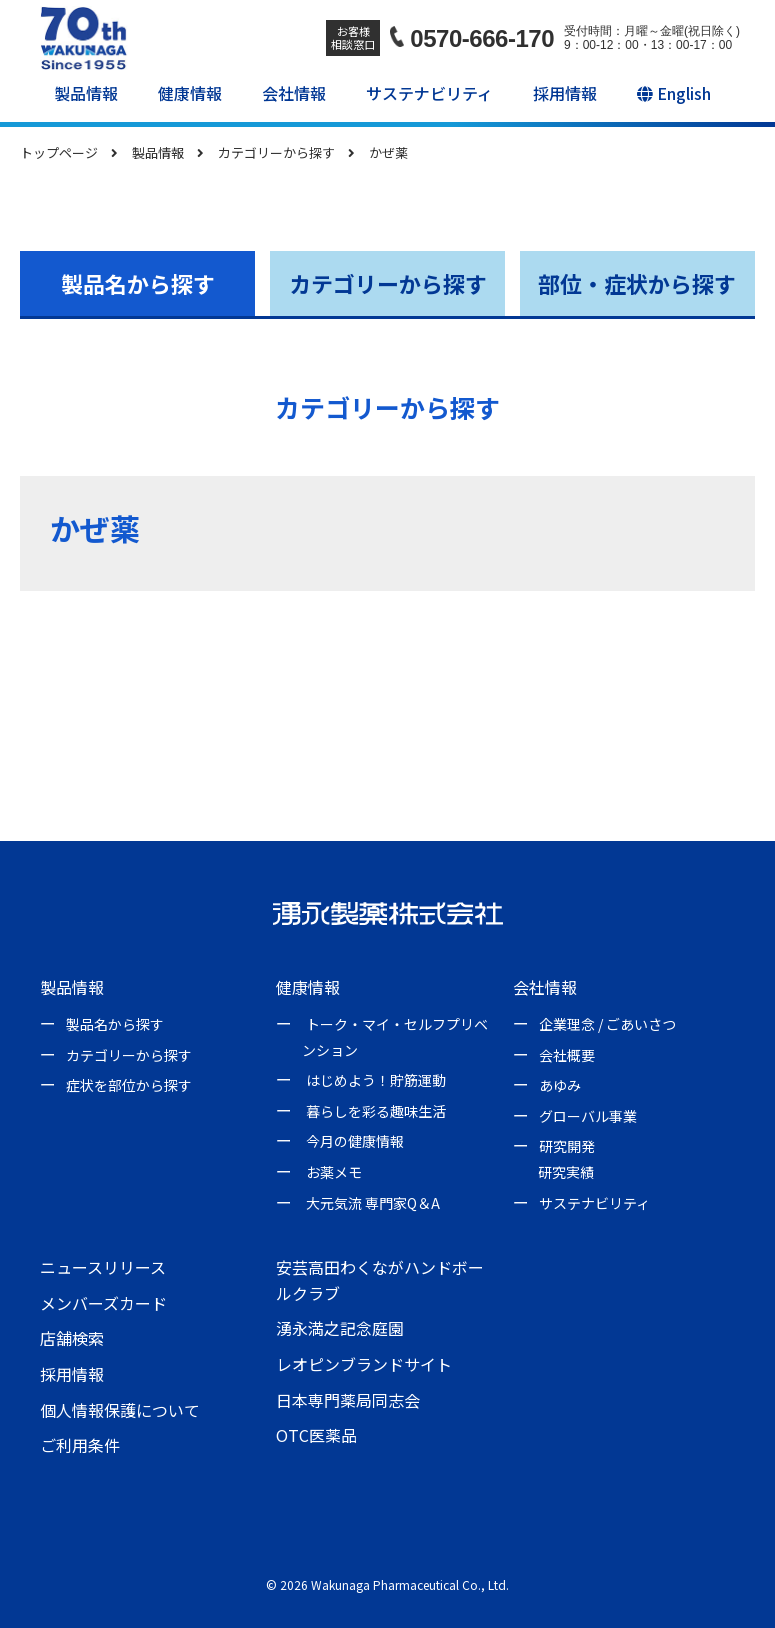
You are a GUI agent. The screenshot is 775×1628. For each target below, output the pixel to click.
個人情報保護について (120, 1410)
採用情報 (565, 93)
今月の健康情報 (355, 1141)
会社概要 (567, 1055)
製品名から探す (138, 283)
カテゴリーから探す (388, 283)
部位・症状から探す (637, 283)
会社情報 (294, 93)
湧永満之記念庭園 (340, 1328)
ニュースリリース (103, 1267)
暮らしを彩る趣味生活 (376, 1111)
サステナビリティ (429, 93)
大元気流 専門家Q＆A (373, 1203)
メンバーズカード (103, 1303)
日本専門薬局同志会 (348, 1400)
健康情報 (190, 93)
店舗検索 (72, 1338)
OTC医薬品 (316, 1435)
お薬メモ (334, 1172)
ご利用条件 (80, 1445)
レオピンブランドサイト (364, 1364)
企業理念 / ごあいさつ (607, 1024)
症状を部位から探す (129, 1085)
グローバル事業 (588, 1116)
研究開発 (567, 1146)
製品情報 (86, 93)
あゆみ (560, 1085)
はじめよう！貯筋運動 (376, 1080)
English (674, 93)
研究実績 (566, 1172)
